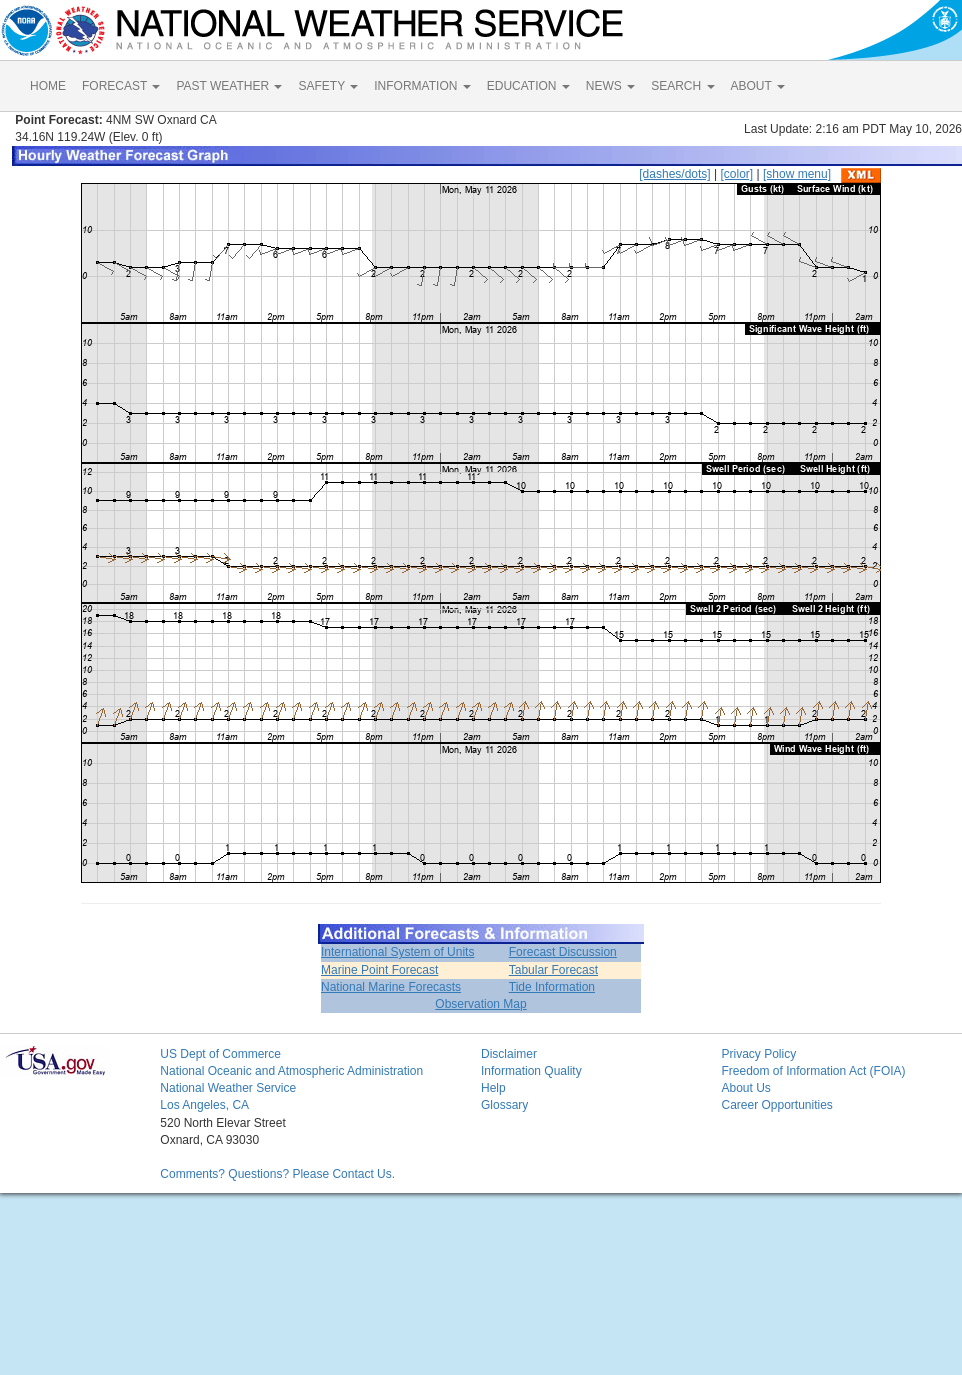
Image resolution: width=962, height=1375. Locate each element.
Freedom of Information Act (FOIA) (813, 1071)
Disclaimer (509, 1054)
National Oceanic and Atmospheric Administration (291, 1071)
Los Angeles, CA (204, 1105)
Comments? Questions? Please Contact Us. (277, 1174)
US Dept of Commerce (220, 1054)
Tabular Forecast (553, 970)
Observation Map (480, 1004)
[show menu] (797, 174)
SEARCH (682, 86)
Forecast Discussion (563, 952)
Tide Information (552, 987)
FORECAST (121, 86)
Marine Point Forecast (379, 970)
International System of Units (397, 952)
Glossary (504, 1105)
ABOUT (758, 86)
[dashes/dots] (674, 174)
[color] (736, 174)
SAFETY (328, 86)
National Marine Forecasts (391, 987)
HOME (48, 86)
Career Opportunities (776, 1105)
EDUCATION (528, 86)
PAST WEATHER (229, 86)
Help (493, 1088)
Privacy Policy (758, 1054)
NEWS (610, 86)
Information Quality (531, 1071)
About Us (745, 1088)
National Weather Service (228, 1088)
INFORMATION (422, 86)
